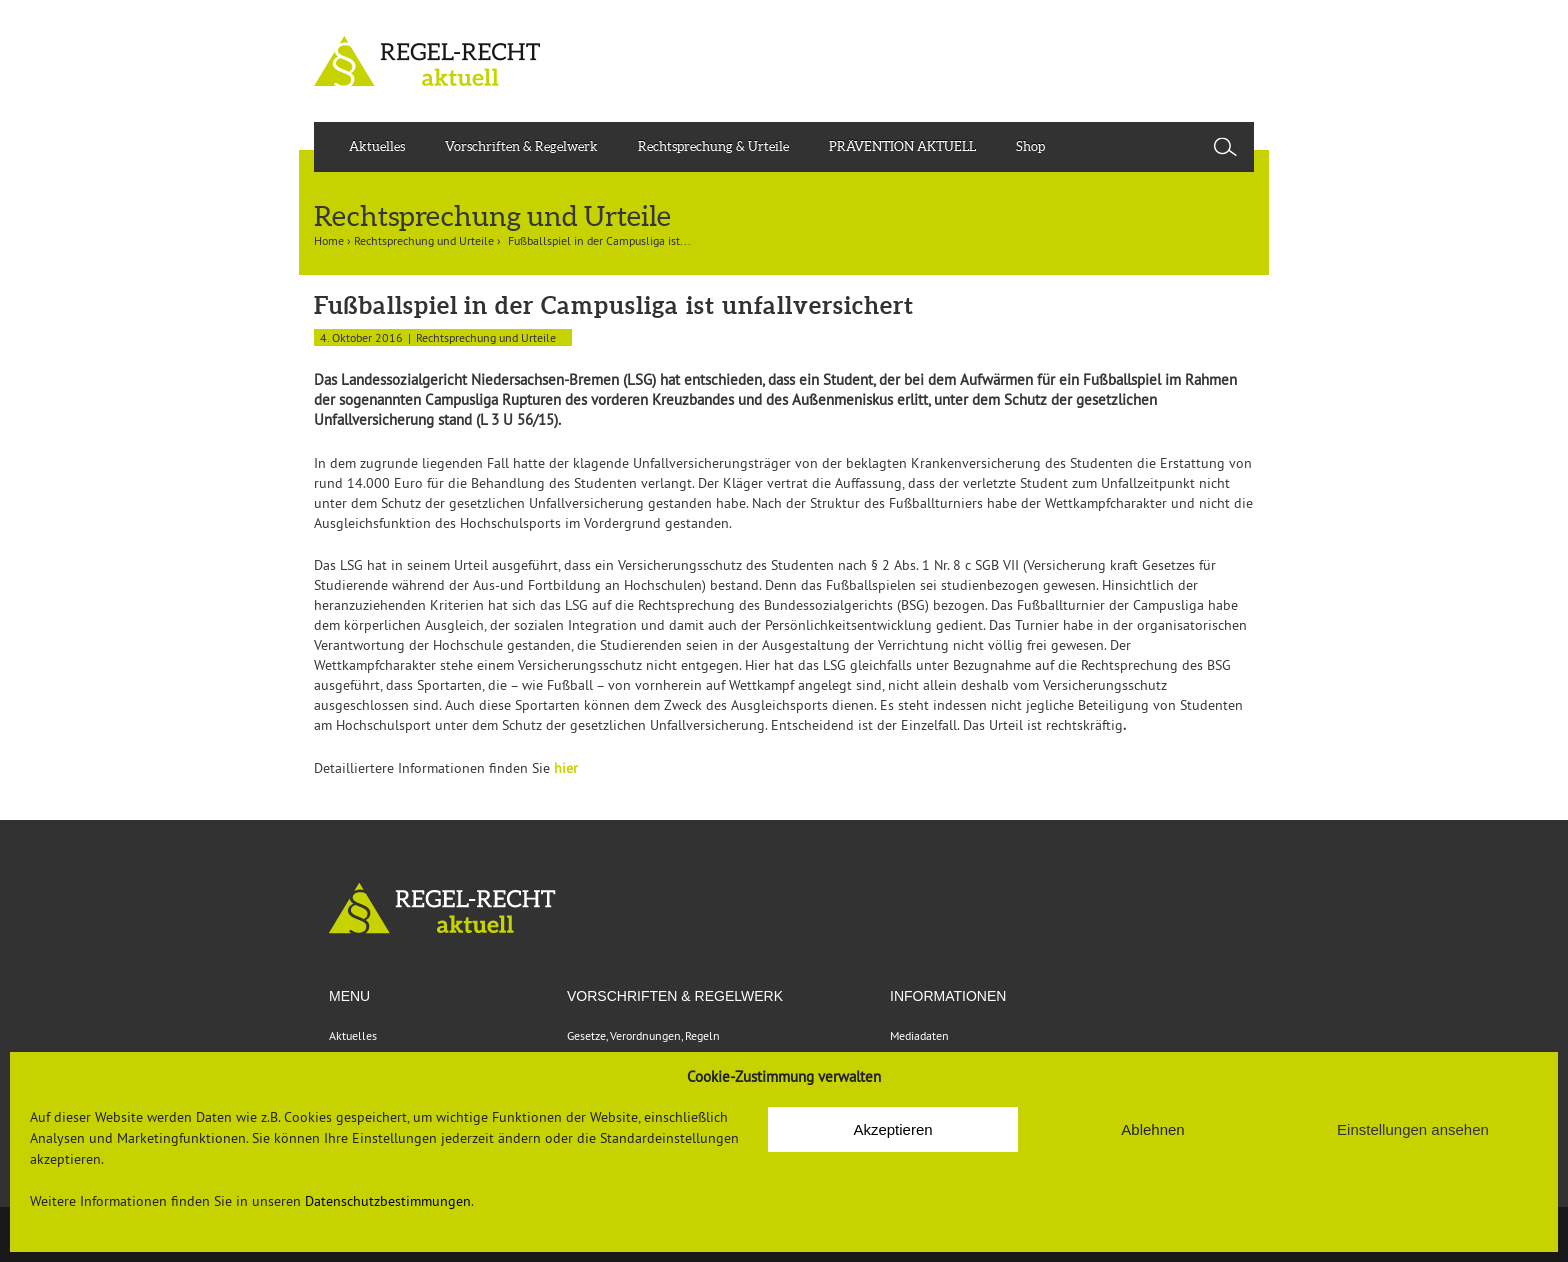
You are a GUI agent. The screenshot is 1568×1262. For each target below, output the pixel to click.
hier (566, 768)
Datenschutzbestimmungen (388, 1201)
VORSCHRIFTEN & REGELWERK (675, 996)
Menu (349, 996)
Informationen (948, 996)
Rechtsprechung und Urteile (424, 240)
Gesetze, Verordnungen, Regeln (643, 1035)
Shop (1030, 146)
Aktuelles (377, 146)
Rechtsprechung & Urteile (713, 146)
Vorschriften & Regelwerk (521, 146)
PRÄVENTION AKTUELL (902, 146)
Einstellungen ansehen (1413, 1129)
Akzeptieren (892, 1129)
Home (329, 240)
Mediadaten (919, 1035)
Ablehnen (1152, 1129)
